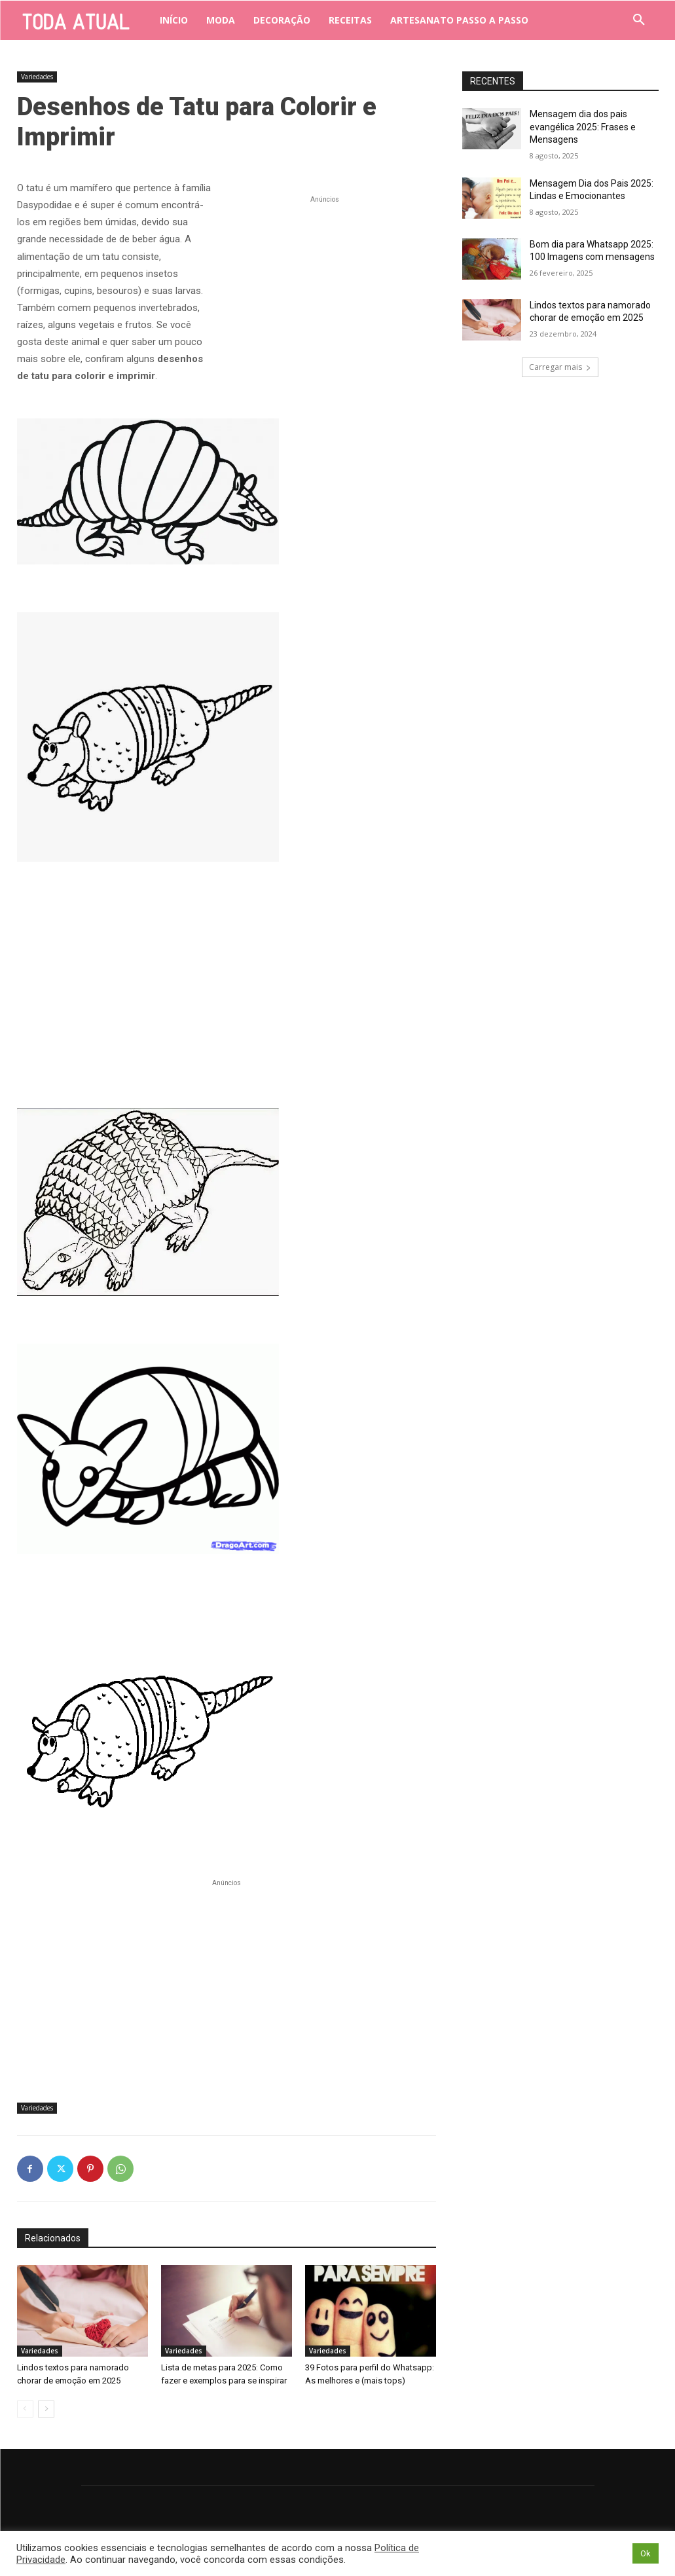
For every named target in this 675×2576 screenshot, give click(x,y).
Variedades (37, 77)
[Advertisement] (325, 288)
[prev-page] (25, 2409)
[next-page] (46, 2409)
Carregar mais (560, 367)
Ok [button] (645, 2553)
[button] (639, 20)
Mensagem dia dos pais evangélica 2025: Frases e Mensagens (583, 127)
